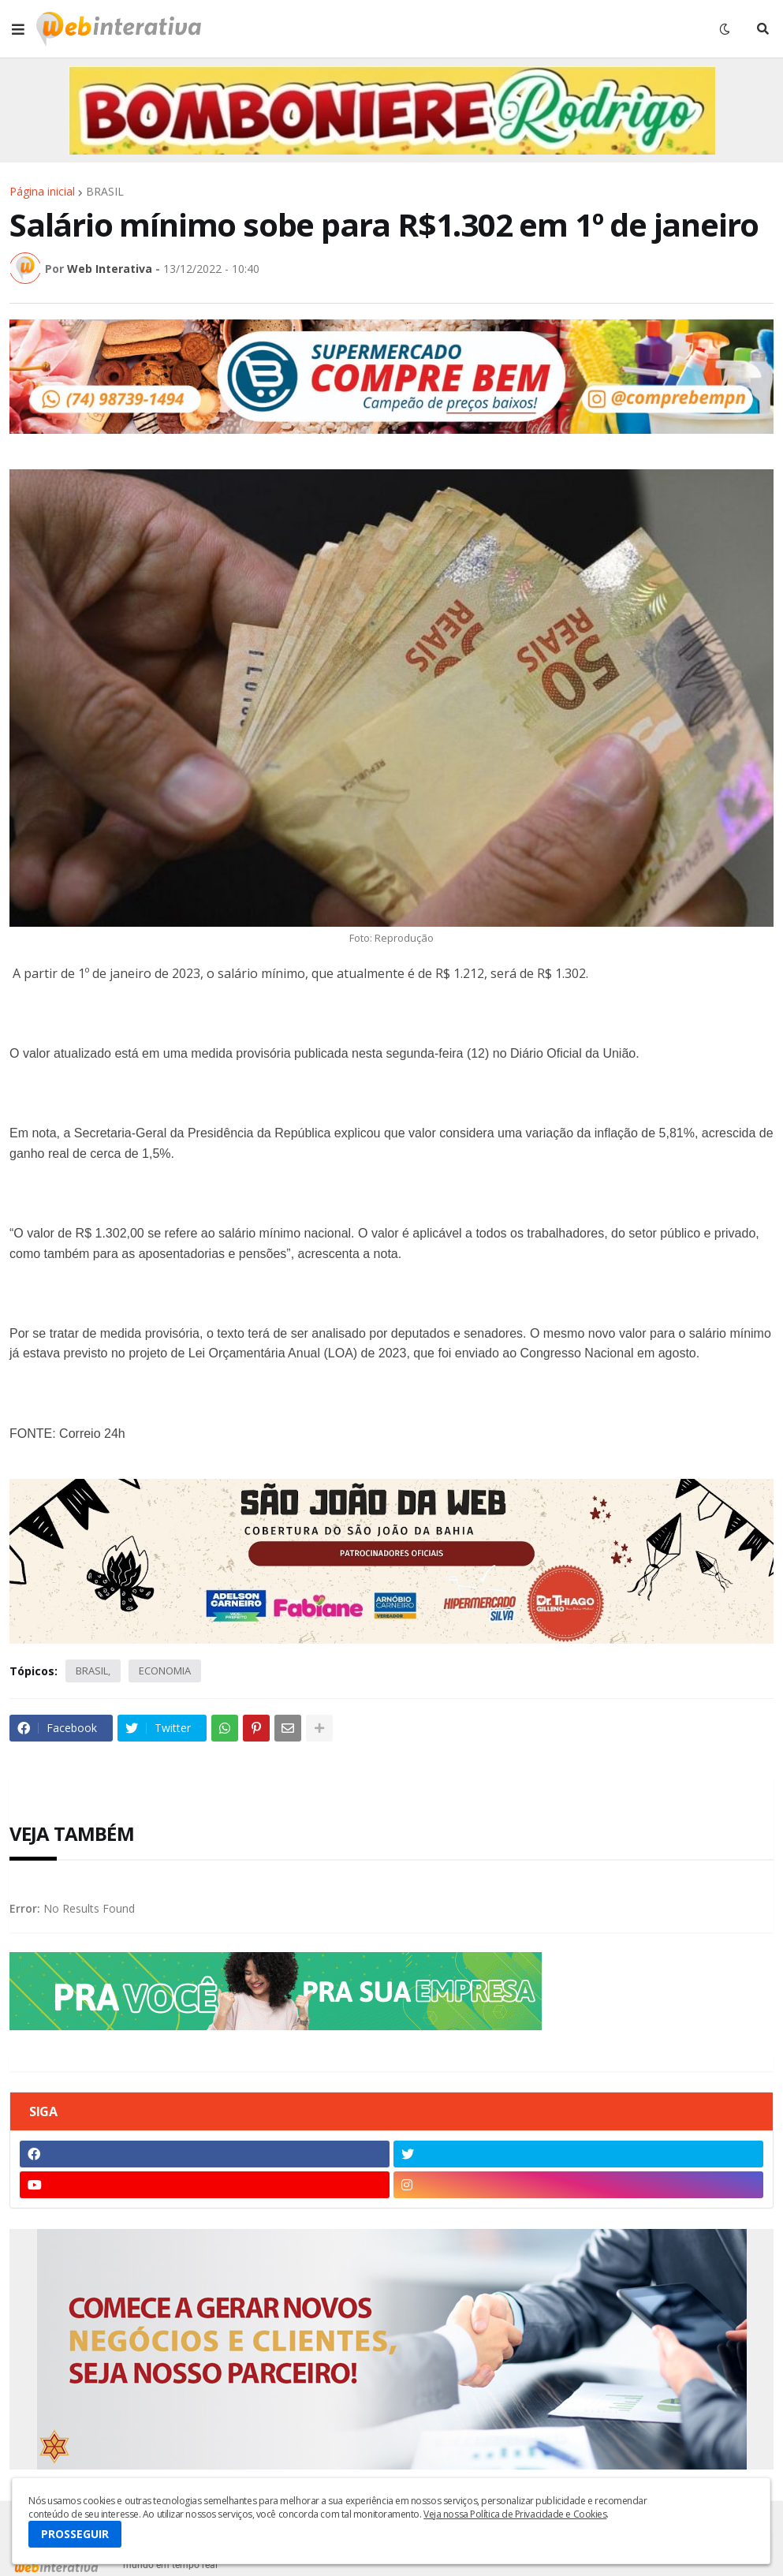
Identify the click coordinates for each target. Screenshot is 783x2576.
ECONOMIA (165, 1670)
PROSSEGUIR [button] (75, 2533)
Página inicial (42, 191)
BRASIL (105, 191)
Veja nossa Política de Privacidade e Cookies (514, 2514)
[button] (18, 29)
